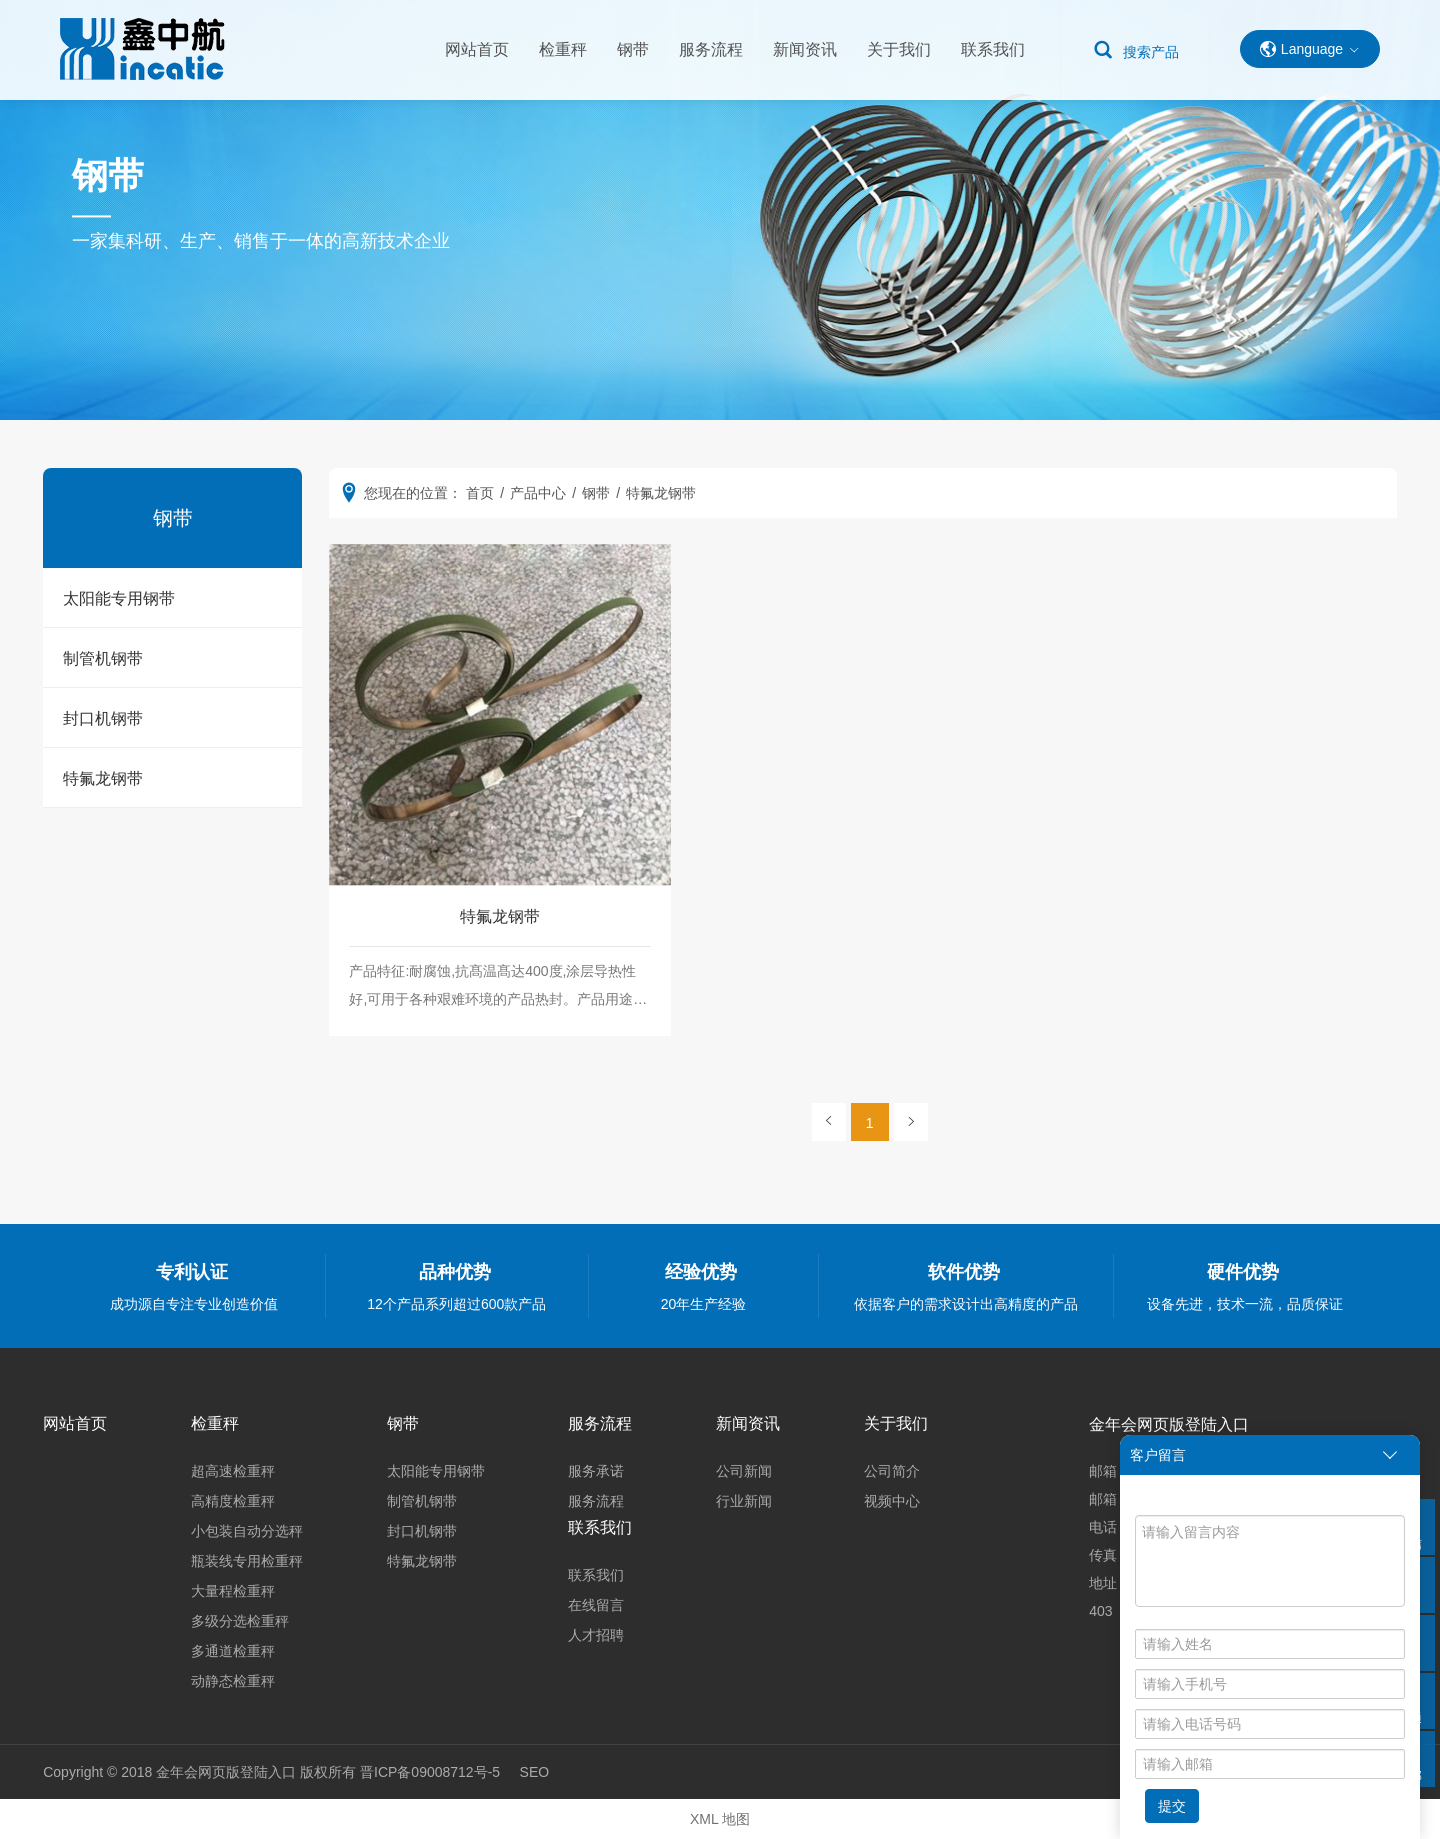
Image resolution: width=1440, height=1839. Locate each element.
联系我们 (993, 49)
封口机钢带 (103, 718)
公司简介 (892, 1471)
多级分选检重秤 (240, 1621)
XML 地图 (720, 1819)
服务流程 (711, 49)
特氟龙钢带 (103, 778)
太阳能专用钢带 (119, 598)
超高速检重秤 (233, 1471)
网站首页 (477, 49)
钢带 (633, 49)
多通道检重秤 (233, 1651)
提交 (1172, 1806)
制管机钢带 (103, 658)
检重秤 (563, 49)
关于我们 (899, 49)
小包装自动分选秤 (247, 1531)
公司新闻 (744, 1471)
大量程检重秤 (233, 1591)
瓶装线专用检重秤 (247, 1561)
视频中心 (892, 1501)
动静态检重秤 (233, 1681)
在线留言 (596, 1605)
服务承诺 (596, 1471)
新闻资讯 (805, 49)
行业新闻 (744, 1501)
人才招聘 (596, 1635)
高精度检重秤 (233, 1501)
